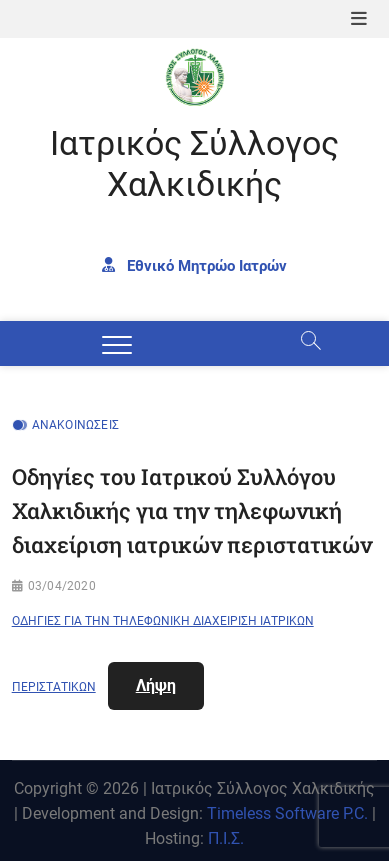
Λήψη (156, 685)
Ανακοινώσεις (75, 425)
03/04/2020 (62, 586)
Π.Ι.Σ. (226, 838)
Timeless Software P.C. (287, 813)
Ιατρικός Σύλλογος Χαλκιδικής (194, 164)
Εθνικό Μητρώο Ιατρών (194, 265)
